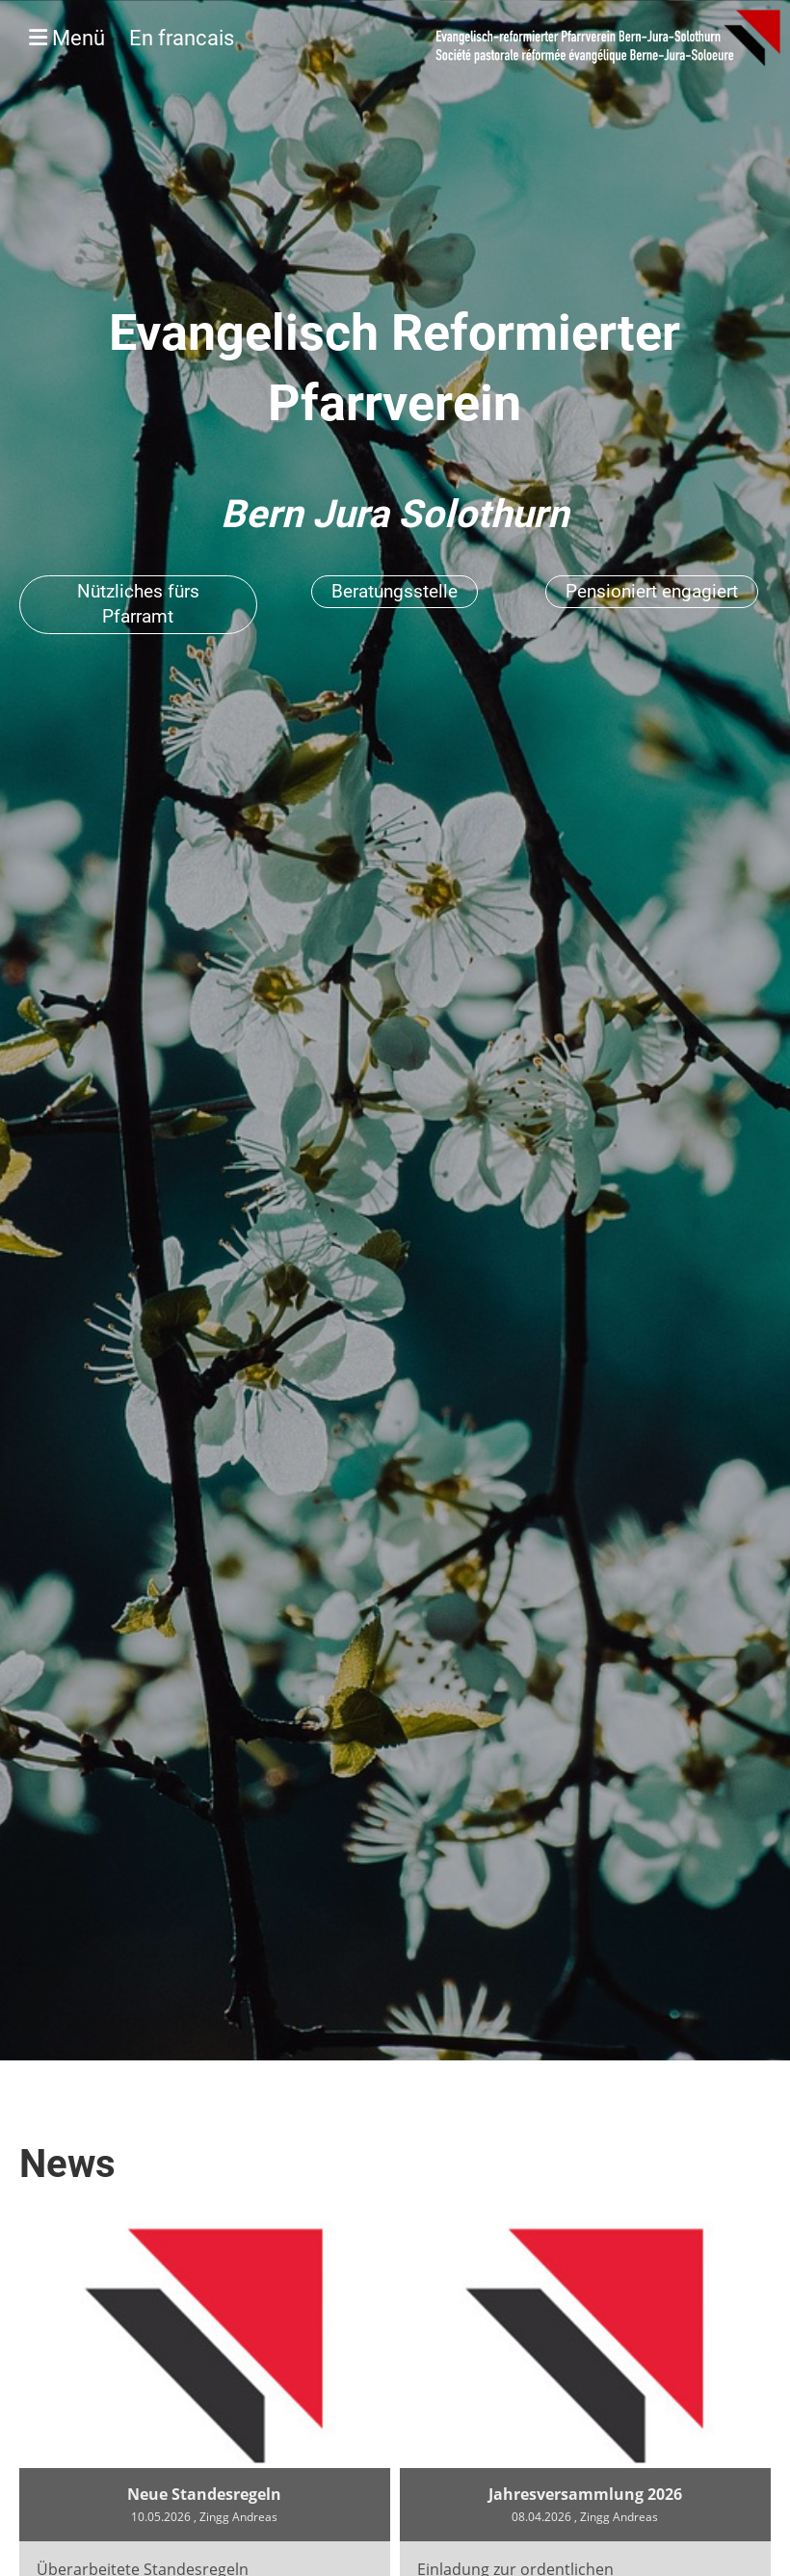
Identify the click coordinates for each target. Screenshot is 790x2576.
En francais (181, 38)
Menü (131, 38)
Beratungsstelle (394, 591)
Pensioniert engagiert (652, 591)
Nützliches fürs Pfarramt (138, 604)
